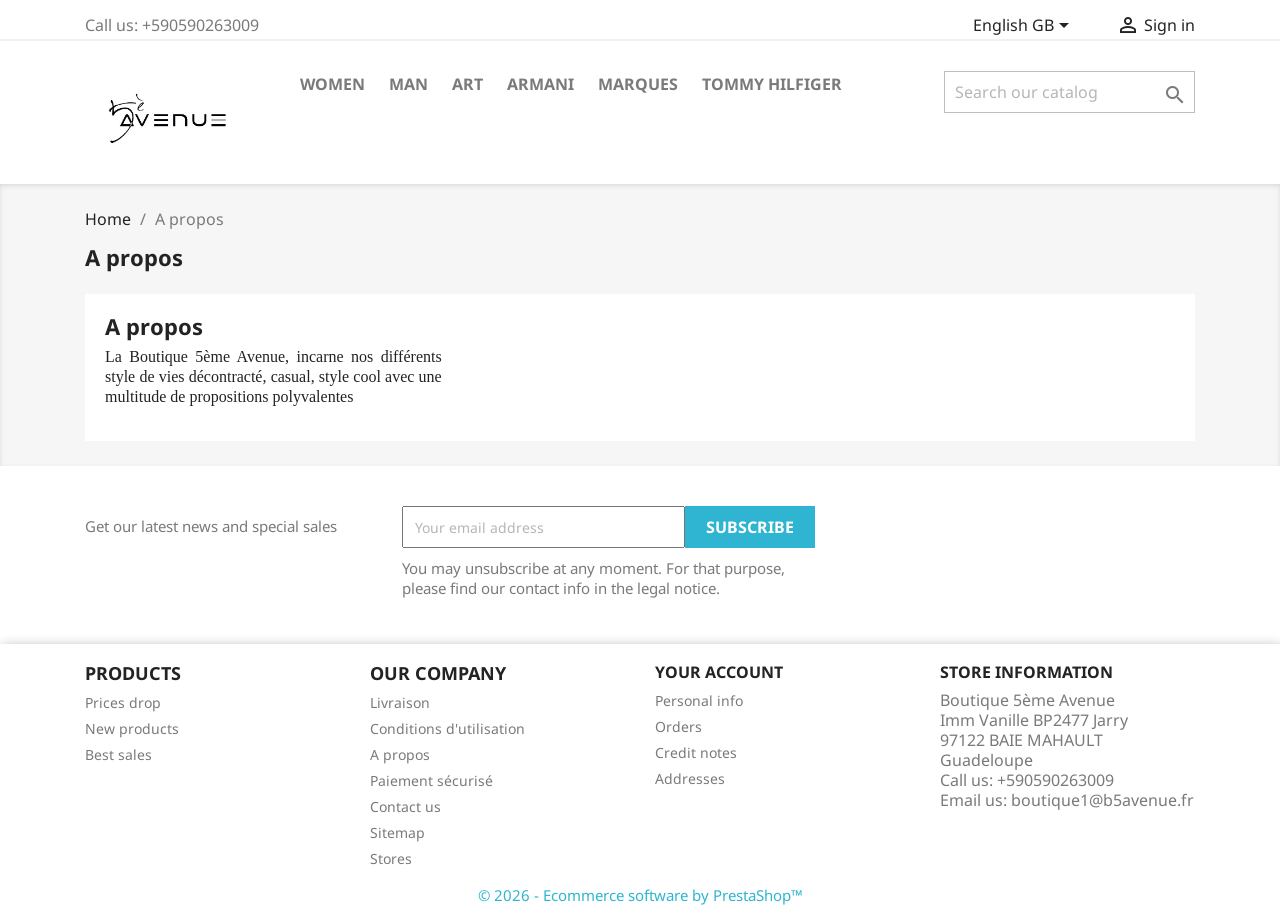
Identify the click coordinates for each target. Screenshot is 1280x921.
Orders (678, 726)
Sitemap (397, 832)
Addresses (690, 778)
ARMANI (540, 84)
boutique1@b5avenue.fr (1102, 800)
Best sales (118, 754)
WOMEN (332, 84)
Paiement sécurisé (431, 780)
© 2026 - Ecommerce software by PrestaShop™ (640, 895)
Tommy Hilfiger (772, 84)
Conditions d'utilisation (447, 728)
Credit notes (696, 752)
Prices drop (123, 702)
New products (132, 728)
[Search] (1069, 92)
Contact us (405, 806)
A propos (400, 754)
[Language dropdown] (1024, 27)
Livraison (400, 702)
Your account (719, 672)
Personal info (699, 700)
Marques (638, 84)
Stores (391, 858)
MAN (408, 84)
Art (467, 84)
